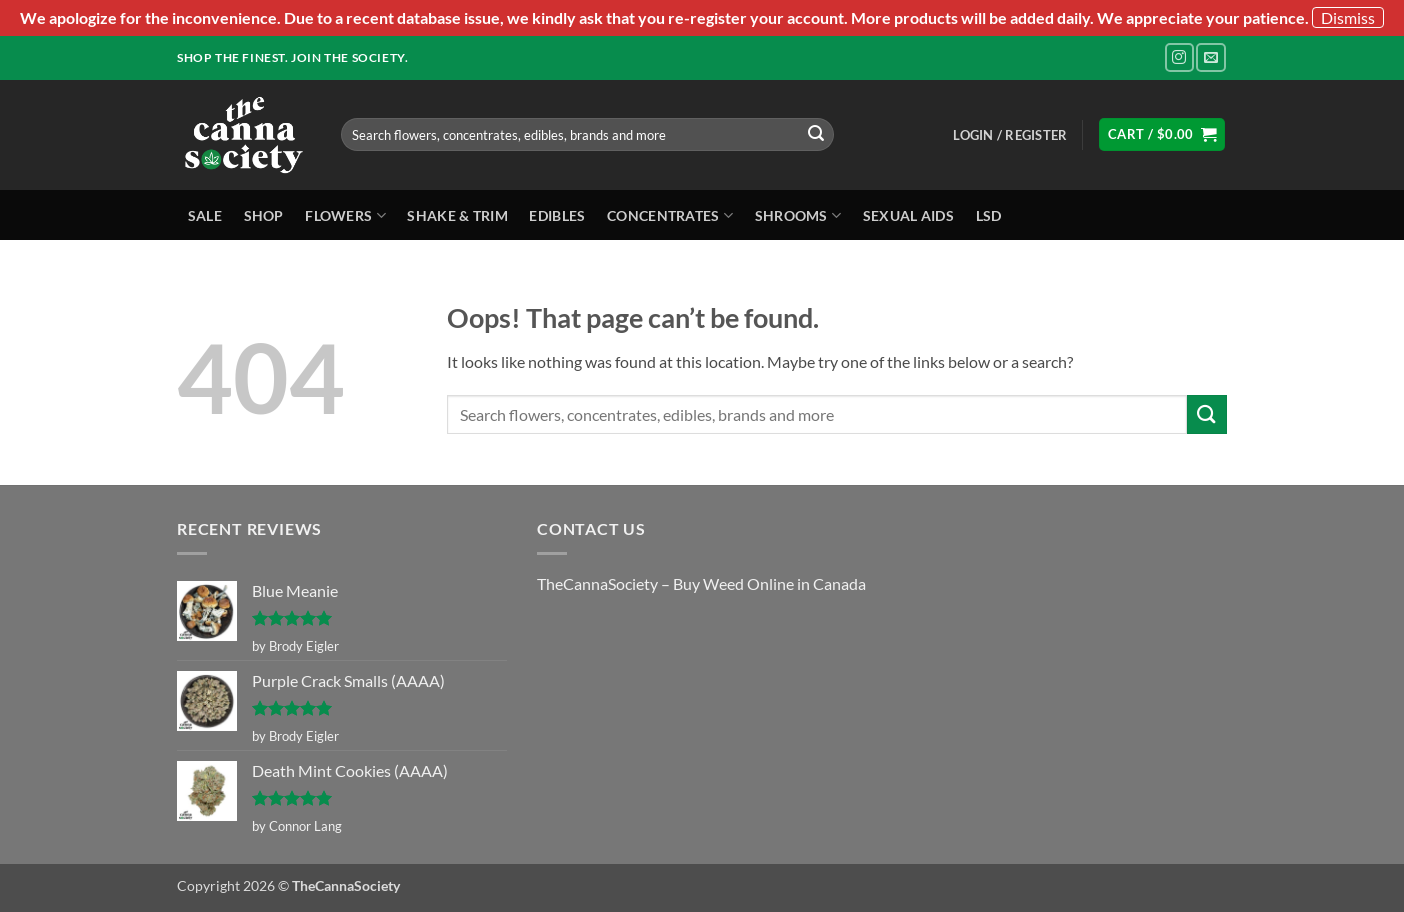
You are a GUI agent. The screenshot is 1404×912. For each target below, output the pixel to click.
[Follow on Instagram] (1179, 57)
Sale (205, 215)
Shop (264, 215)
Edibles (557, 215)
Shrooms (798, 215)
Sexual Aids (908, 215)
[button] (1010, 135)
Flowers (345, 215)
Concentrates (670, 215)
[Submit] (816, 135)
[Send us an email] (1210, 57)
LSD (989, 215)
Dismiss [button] (1348, 17)
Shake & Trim (457, 215)
